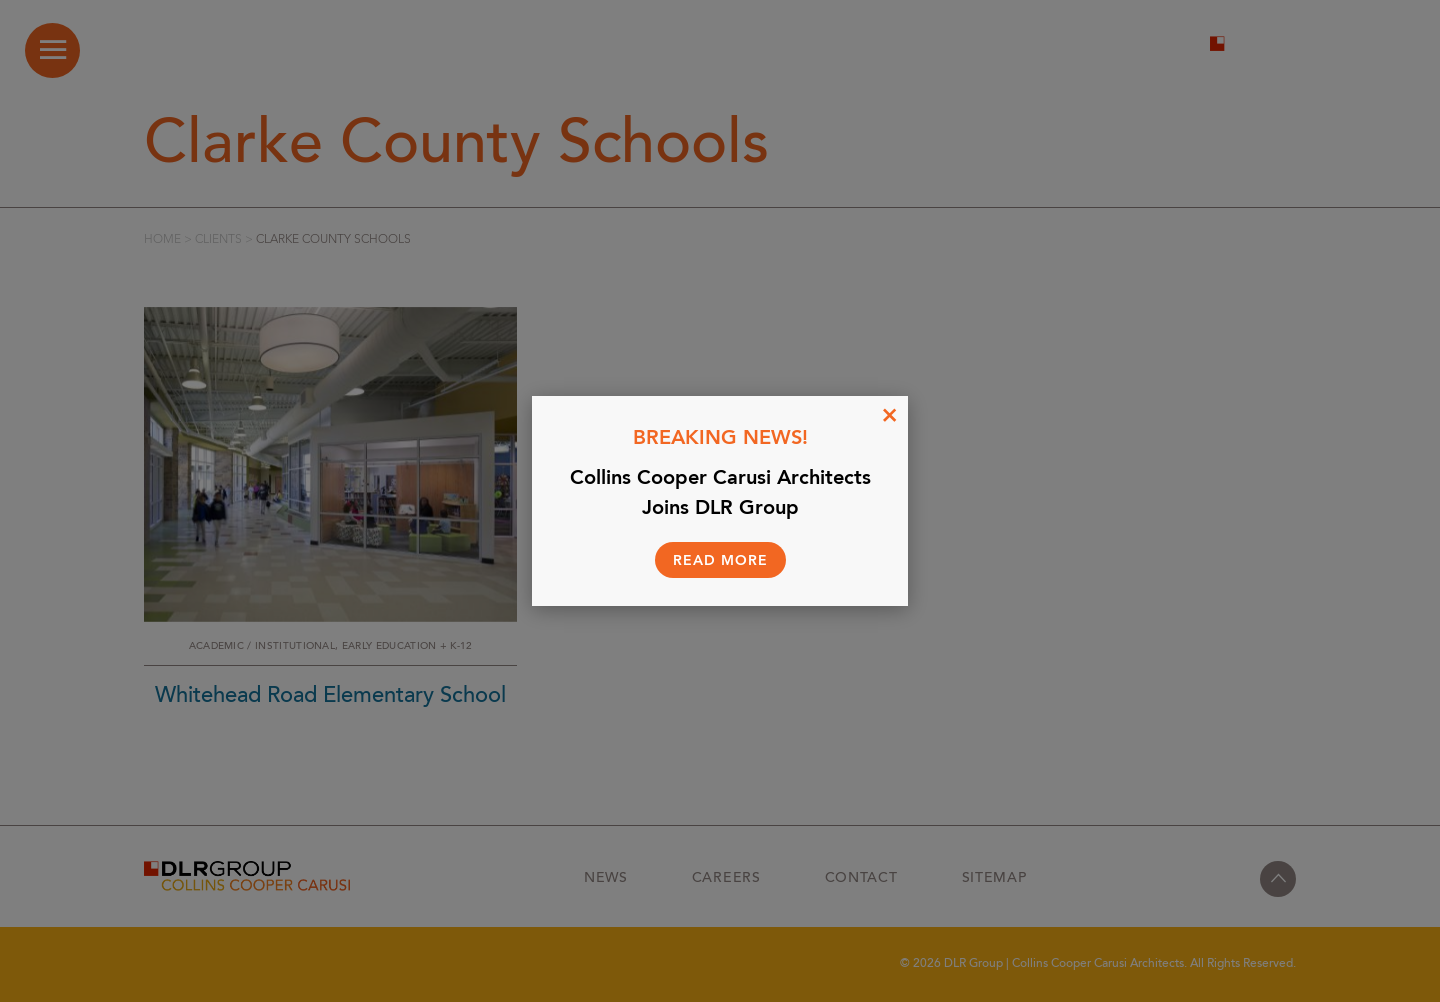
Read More (720, 561)
